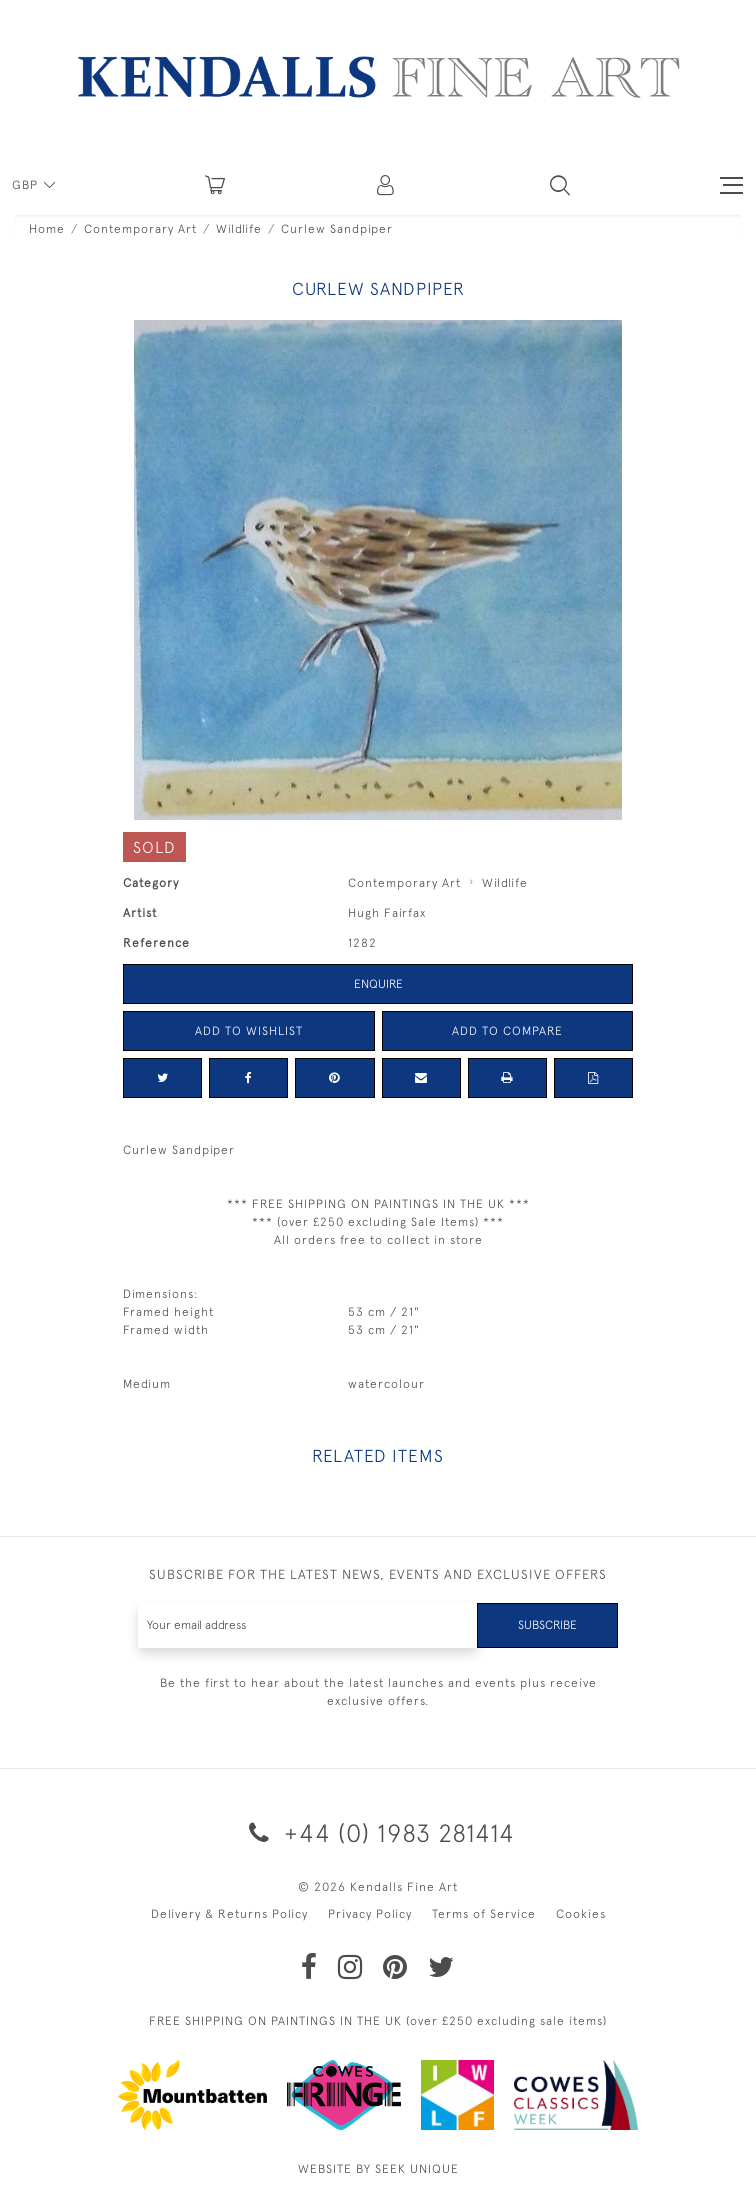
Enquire (378, 984)
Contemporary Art (140, 229)
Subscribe (547, 1625)
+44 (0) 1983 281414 (378, 1832)
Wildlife (239, 229)
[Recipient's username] (308, 1625)
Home (47, 229)
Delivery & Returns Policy (229, 1914)
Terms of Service (484, 1914)
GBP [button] (27, 185)
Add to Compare (507, 1031)
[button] (560, 185)
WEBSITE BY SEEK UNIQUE (378, 2169)
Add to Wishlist (249, 1031)
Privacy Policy (370, 1914)
